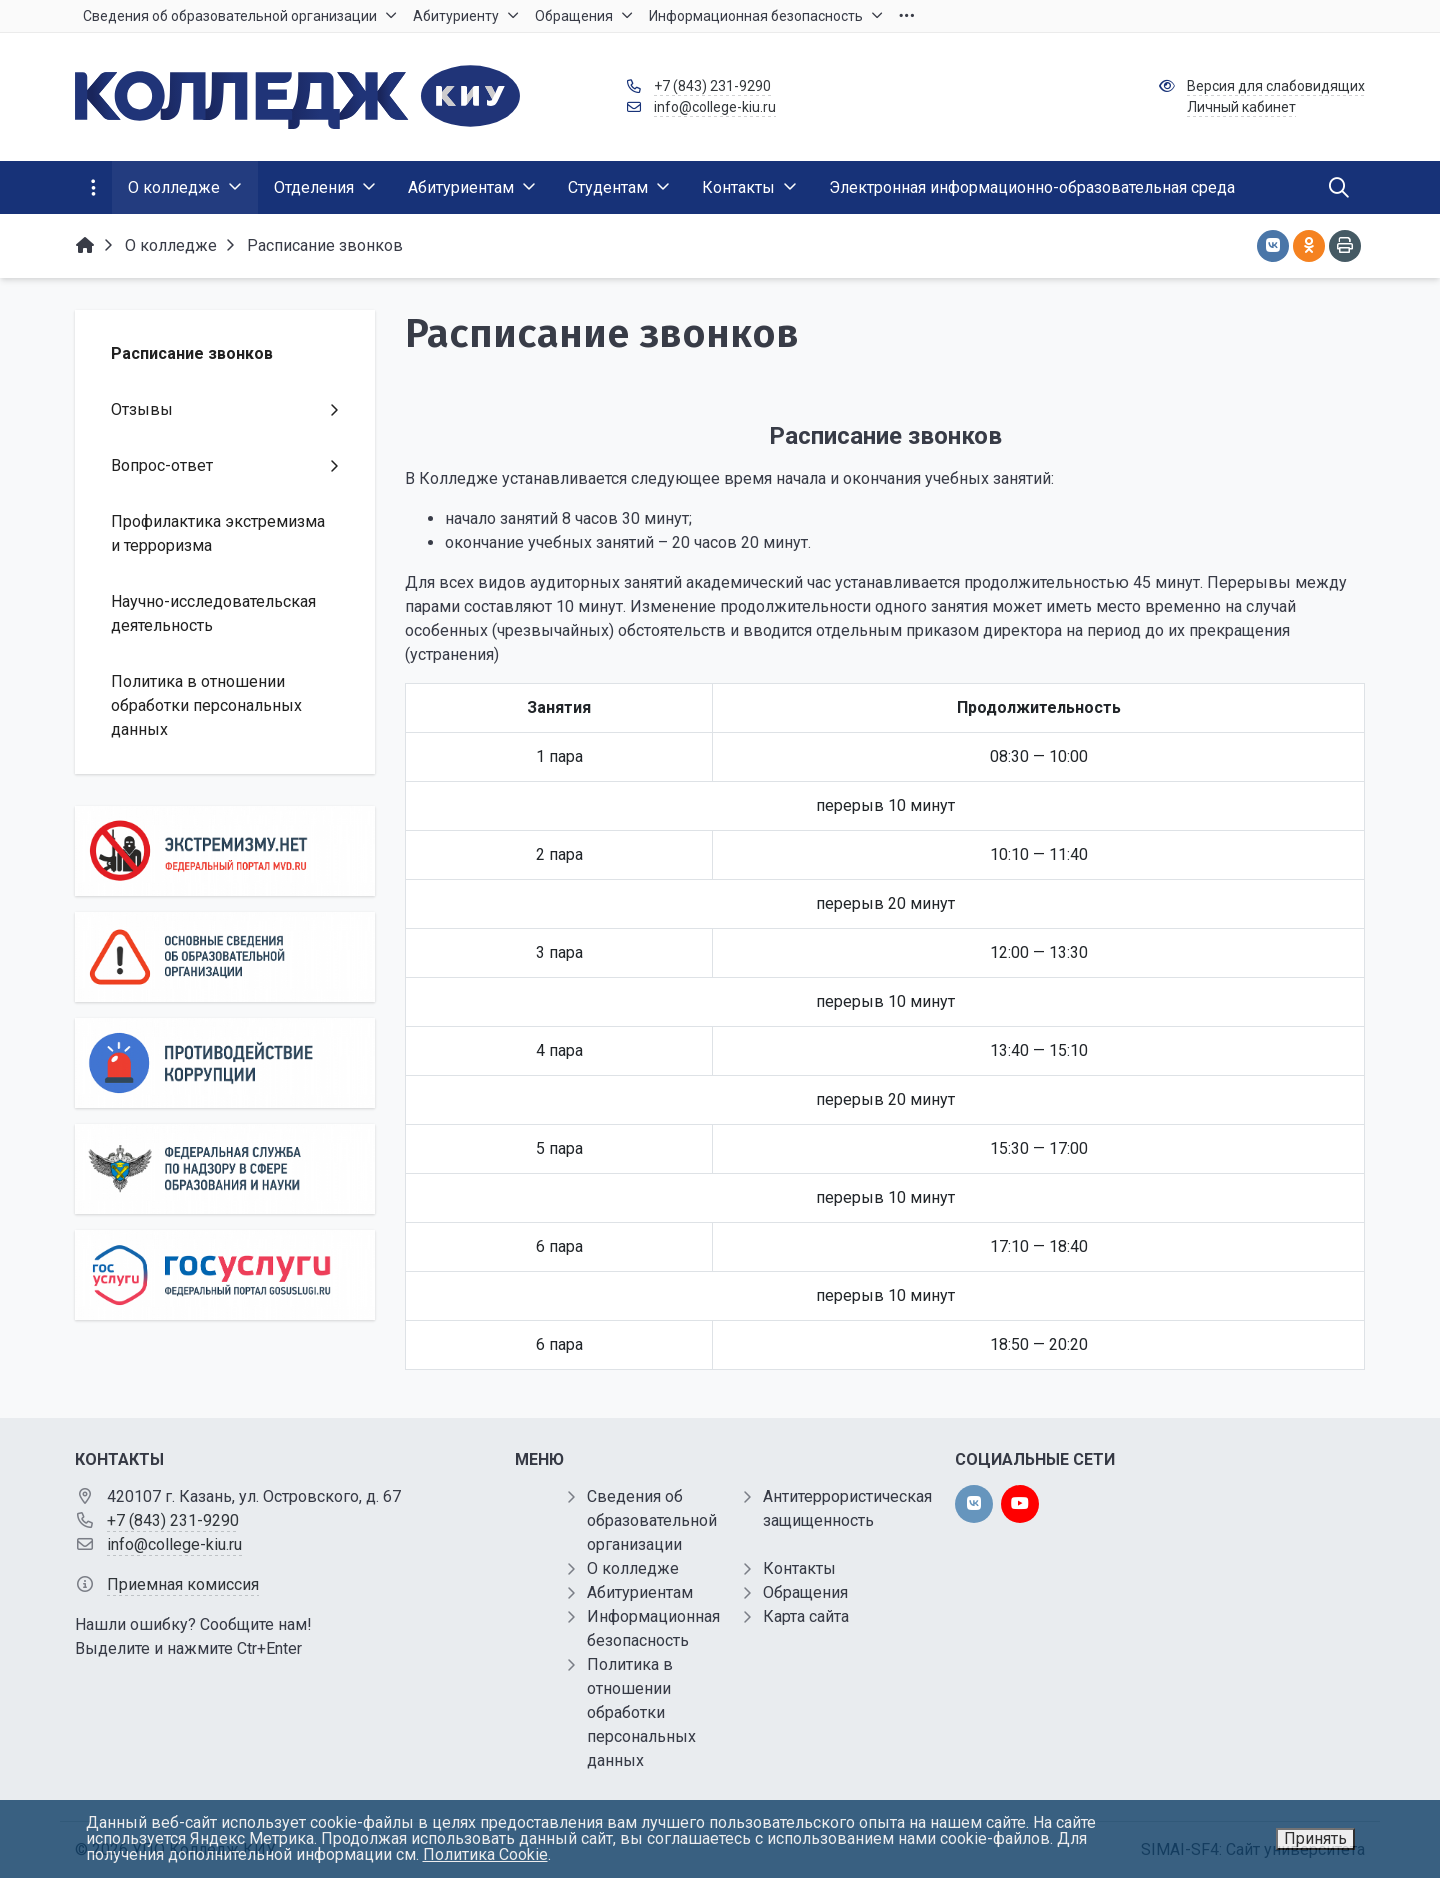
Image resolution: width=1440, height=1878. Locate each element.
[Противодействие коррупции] (225, 1063)
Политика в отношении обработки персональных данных (641, 1712)
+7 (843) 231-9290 (712, 86)
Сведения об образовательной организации (652, 1520)
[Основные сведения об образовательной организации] (225, 957)
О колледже (633, 1568)
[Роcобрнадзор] (225, 1169)
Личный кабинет (1241, 107)
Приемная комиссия (183, 1584)
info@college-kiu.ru (715, 107)
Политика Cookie (485, 1854)
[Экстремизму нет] (225, 851)
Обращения (805, 1592)
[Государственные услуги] (225, 1275)
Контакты (799, 1568)
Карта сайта (806, 1616)
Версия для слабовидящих (1276, 86)
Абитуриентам (640, 1592)
